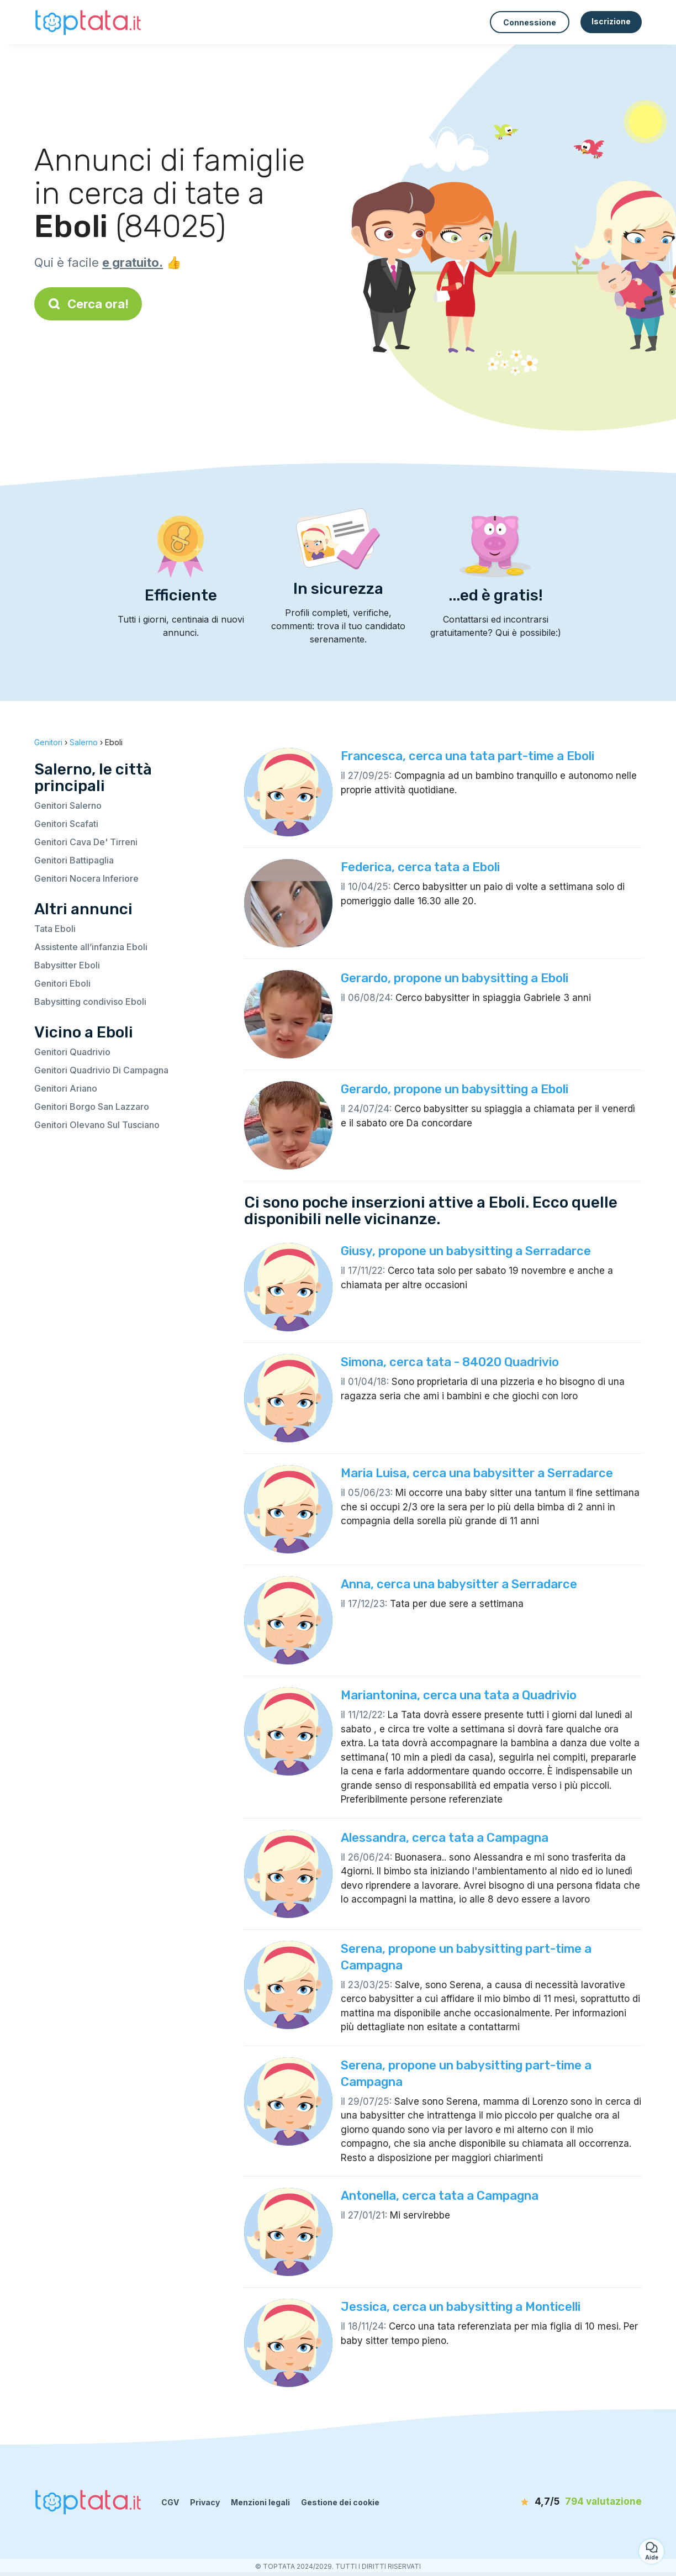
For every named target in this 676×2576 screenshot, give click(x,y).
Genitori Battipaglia (74, 860)
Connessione (529, 22)
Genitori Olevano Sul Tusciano (97, 1124)
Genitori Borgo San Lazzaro (91, 1106)
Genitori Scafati (66, 823)
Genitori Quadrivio (72, 1051)
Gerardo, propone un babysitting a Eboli (454, 978)
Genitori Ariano (65, 1088)
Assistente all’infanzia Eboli (90, 946)
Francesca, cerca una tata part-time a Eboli (467, 756)
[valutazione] (578, 2502)
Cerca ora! (88, 304)
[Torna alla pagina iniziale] (89, 22)
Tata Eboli (55, 928)
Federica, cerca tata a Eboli (420, 867)
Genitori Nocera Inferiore (86, 878)
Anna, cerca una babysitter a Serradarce (459, 1584)
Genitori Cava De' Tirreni (86, 841)
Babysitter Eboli (67, 965)
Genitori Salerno (68, 805)
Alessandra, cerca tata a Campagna (444, 1837)
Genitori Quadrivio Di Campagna (101, 1070)
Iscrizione (611, 21)
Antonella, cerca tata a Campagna (439, 2195)
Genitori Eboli (62, 983)
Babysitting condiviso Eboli (90, 1001)
